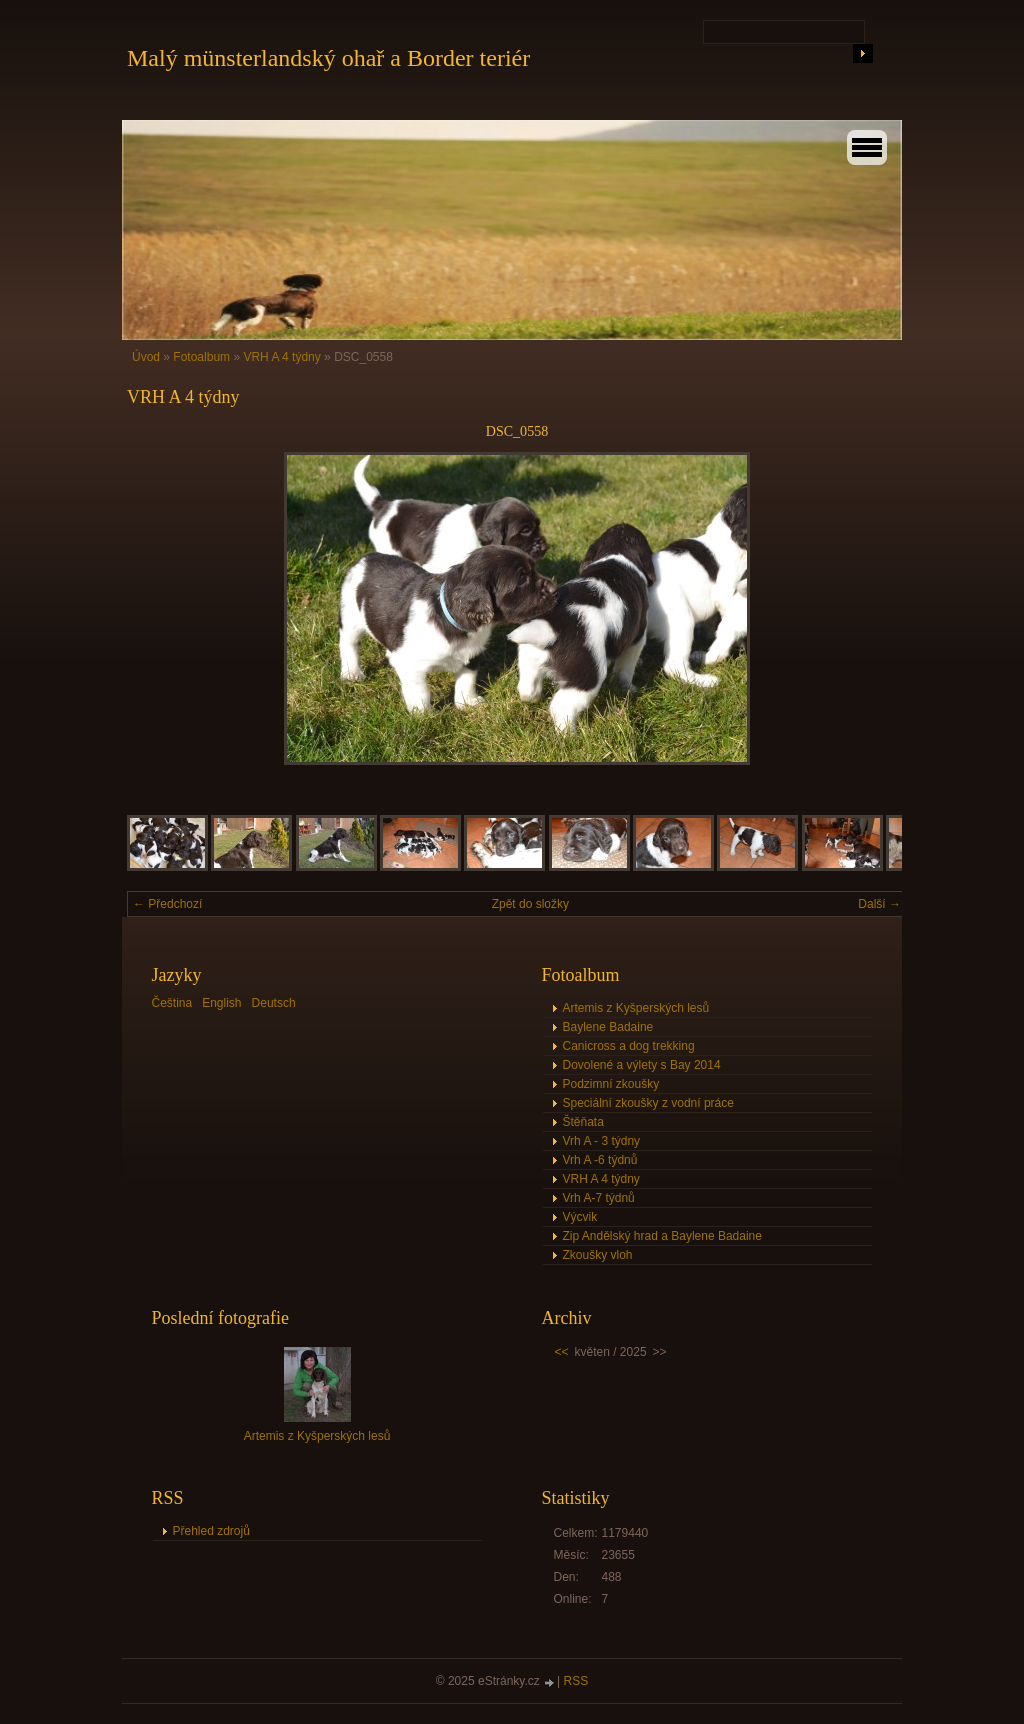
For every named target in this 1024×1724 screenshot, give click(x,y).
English (221, 1003)
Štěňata (583, 1122)
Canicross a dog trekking (629, 1046)
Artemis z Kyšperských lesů (636, 1008)
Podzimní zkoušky (611, 1084)
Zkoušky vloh (598, 1255)
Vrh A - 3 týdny (602, 1141)
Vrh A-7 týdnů (599, 1198)
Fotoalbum (201, 357)
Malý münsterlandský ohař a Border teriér (328, 58)
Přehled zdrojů (211, 1531)
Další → (879, 904)
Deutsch (274, 1003)
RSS (576, 1681)
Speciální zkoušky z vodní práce (648, 1103)
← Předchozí (167, 904)
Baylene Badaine (608, 1027)
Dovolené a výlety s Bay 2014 (642, 1065)
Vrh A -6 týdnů (600, 1160)
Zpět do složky (530, 904)
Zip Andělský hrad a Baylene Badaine (662, 1236)
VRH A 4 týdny (281, 357)
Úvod (146, 357)
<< (562, 1352)
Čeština (172, 1003)
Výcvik (580, 1217)
